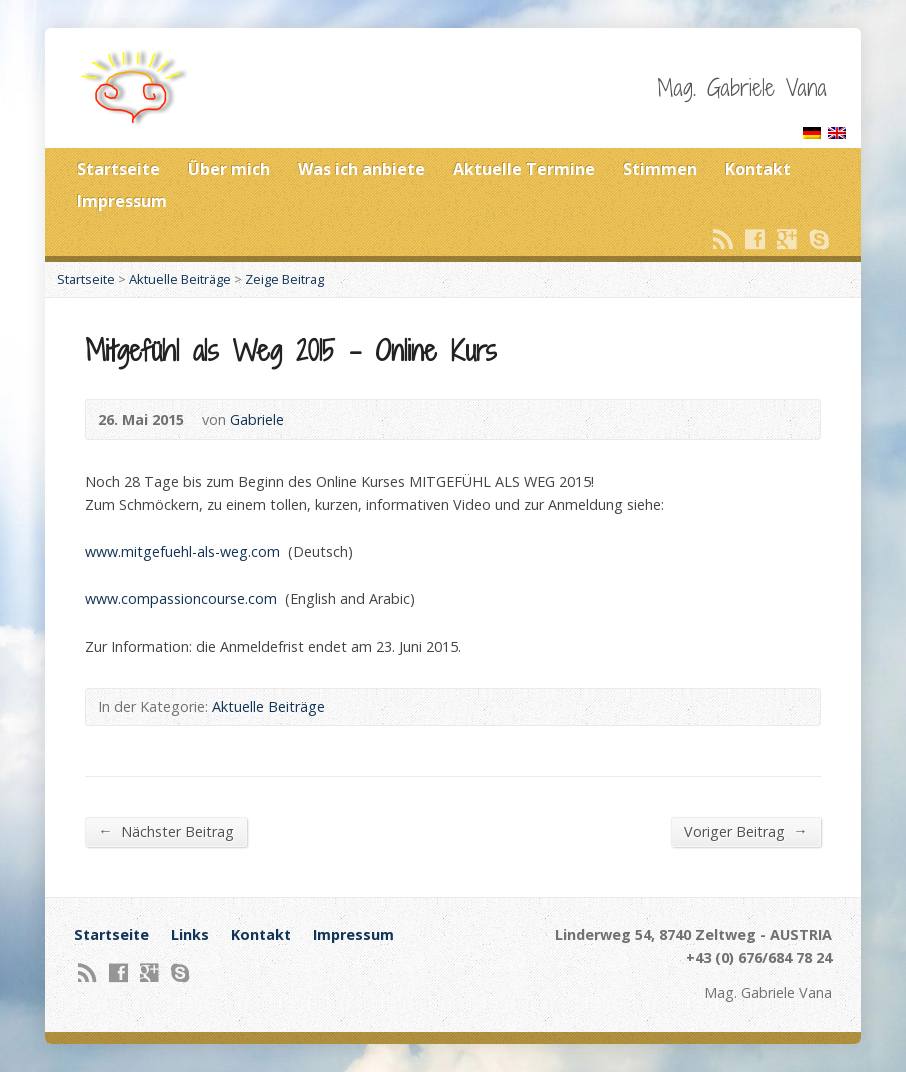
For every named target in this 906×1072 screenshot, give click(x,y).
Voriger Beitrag (745, 831)
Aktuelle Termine (524, 169)
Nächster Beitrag (165, 831)
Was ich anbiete (361, 169)
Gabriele (257, 419)
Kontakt (758, 169)
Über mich (229, 169)
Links (190, 934)
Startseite (118, 169)
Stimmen (660, 169)
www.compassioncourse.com (181, 598)
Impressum (122, 201)
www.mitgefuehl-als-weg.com (182, 551)
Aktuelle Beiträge (180, 279)
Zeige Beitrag (284, 279)
